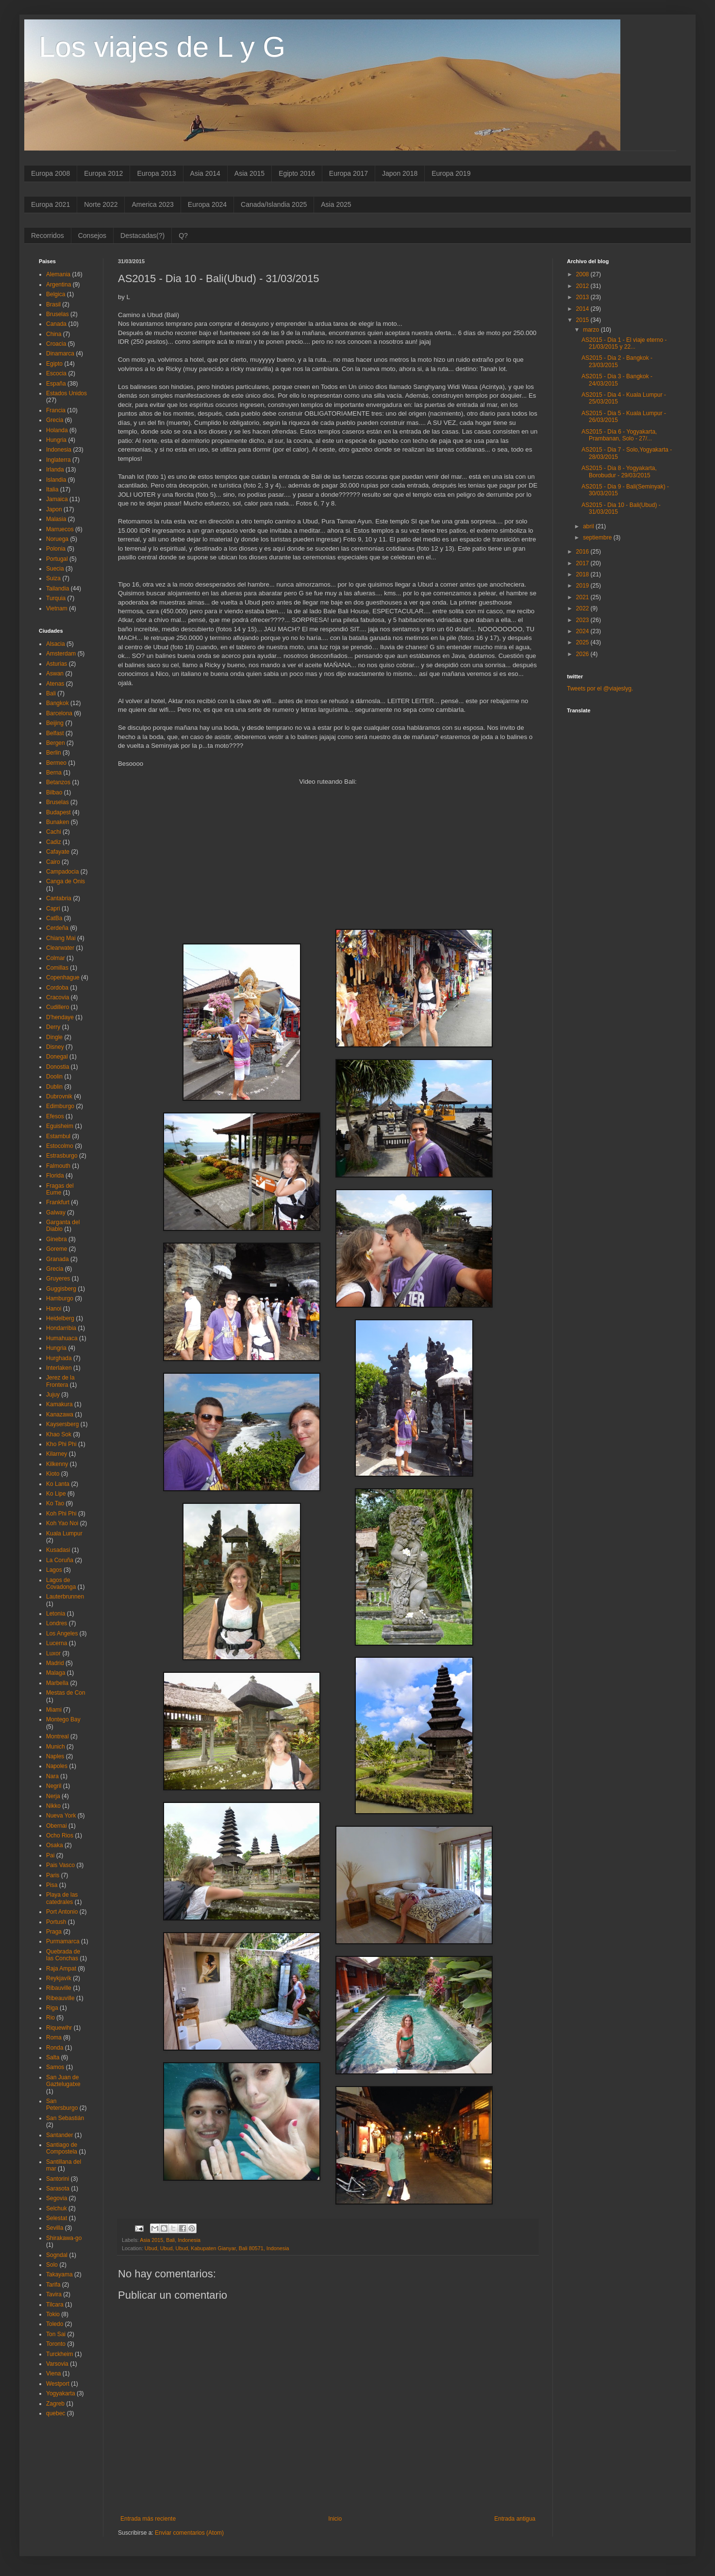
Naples (55, 1756)
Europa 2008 (50, 173)
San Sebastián (65, 2118)
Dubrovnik (59, 1096)
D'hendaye (60, 1017)
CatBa (54, 918)
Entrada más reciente (148, 2518)
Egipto (54, 363)
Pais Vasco (60, 1865)
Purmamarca (63, 1941)
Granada (57, 1259)
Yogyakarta (60, 2393)
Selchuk (56, 2208)
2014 (583, 308)
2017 (583, 563)
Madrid (55, 1663)
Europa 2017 (348, 173)
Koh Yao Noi (62, 1523)
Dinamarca (60, 353)
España (56, 383)
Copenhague (63, 977)
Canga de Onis (65, 881)
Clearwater (60, 947)
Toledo (54, 2324)
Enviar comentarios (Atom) (189, 2532)
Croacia (56, 343)
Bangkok (57, 703)
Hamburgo (59, 1298)
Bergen (55, 743)
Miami (54, 1709)
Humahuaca (62, 1338)
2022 (583, 608)
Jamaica (57, 499)
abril (589, 526)
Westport (57, 2383)
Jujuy (53, 1394)
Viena (53, 2373)
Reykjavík (58, 1978)
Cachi (53, 831)
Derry (53, 1027)
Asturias (56, 663)
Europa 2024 (207, 204)
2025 (583, 642)
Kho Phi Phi (61, 1444)
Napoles (56, 1766)
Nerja (53, 1796)
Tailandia (57, 588)
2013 (583, 297)
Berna (54, 772)
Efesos (55, 1116)
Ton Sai (56, 2334)
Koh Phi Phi (61, 1513)
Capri (53, 908)
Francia (56, 410)
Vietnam (56, 608)
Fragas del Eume (60, 1189)
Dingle (54, 1037)
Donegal (57, 1056)
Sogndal (56, 2255)
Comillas (57, 967)
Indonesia (189, 2240)
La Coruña (59, 1560)
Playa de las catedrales (62, 1898)
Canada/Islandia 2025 (274, 204)
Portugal (57, 559)
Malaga (55, 1672)
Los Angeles (62, 1633)
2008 (583, 274)
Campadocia (62, 871)
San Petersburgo (62, 2104)
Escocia (56, 373)
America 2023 (152, 204)
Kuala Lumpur (64, 1533)
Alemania (58, 274)
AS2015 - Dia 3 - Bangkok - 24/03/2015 (617, 380)
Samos (55, 2067)
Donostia (57, 1066)
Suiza (53, 578)
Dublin (54, 1086)
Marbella (57, 1683)
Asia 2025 (336, 204)
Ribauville (58, 1988)
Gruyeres (58, 1278)
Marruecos (60, 529)
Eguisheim (59, 1126)
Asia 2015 (249, 173)
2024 (583, 631)
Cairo (53, 862)
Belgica (55, 294)
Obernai (56, 1825)
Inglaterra (58, 459)
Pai (50, 1855)
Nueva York (61, 1815)
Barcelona (59, 713)
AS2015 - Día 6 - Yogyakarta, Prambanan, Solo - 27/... (619, 435)
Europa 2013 (156, 173)
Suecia (55, 568)
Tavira (54, 2294)
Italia (52, 489)
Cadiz (53, 842)
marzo (592, 329)
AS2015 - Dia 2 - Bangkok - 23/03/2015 (617, 361)
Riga (52, 2007)
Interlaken (59, 1367)
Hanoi (53, 1308)
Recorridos (47, 235)
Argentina (58, 284)
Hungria (56, 440)
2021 (583, 597)
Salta (52, 2057)
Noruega (57, 539)
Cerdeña (57, 928)
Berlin (53, 752)
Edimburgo (60, 1106)
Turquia (56, 598)
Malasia (56, 519)
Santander (59, 2135)
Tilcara (55, 2304)
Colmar (55, 958)
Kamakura (59, 1404)
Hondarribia (61, 1328)
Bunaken (57, 822)
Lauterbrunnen (65, 1596)
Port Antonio (62, 1911)
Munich (55, 1746)
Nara (52, 1776)
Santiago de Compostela (61, 2148)
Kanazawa (59, 1414)
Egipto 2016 (297, 173)
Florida (55, 1175)
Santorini (57, 2178)
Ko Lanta (57, 1484)
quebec (55, 2413)
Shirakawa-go (64, 2238)
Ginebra (56, 1239)
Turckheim (59, 2354)
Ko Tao (55, 1503)
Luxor (53, 1653)
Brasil (53, 304)
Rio (50, 2017)
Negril (53, 1786)
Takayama (59, 2274)
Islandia (56, 479)
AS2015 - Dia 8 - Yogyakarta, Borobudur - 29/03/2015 (619, 471)
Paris (52, 1875)
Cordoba (57, 987)
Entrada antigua (514, 2518)
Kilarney (56, 1453)
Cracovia (57, 997)
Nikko (53, 1805)
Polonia (56, 548)
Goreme (56, 1249)
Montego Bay (63, 1719)
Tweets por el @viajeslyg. (600, 688)
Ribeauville (60, 1998)
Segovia (56, 2198)
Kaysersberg (62, 1424)
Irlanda (55, 469)
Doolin (54, 1076)
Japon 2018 (399, 173)
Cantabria (58, 898)
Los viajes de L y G (162, 47)
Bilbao (54, 792)
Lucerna (56, 1643)
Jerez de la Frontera (60, 1381)
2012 (583, 286)
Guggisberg (61, 1288)
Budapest (58, 812)
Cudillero (57, 1007)
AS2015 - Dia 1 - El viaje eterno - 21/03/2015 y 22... (624, 343)
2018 (583, 574)
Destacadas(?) (142, 235)
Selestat (56, 2218)
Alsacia (55, 643)
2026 (583, 654)
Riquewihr (59, 2027)
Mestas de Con (65, 1692)
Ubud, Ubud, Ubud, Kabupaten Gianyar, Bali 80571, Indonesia (217, 2248)
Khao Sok (58, 1434)
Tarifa (53, 2284)
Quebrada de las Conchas (63, 1955)
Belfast (55, 733)
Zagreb (55, 2403)
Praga (54, 1931)
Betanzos (58, 782)
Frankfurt (57, 1202)
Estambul (58, 1136)
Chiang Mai (61, 938)
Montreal (57, 1736)
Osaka (54, 1845)
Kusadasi (58, 1550)
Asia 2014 (205, 173)
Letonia (55, 1613)
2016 (583, 551)
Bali (170, 2240)
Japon (54, 509)
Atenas (55, 683)
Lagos (54, 1569)
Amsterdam (61, 653)
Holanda (57, 430)
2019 (583, 585)
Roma (54, 2037)
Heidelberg (60, 1318)
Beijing (55, 723)
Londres (56, 1623)
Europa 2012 (103, 173)
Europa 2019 (451, 173)
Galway (56, 1212)
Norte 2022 (100, 204)
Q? (183, 235)
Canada (56, 323)
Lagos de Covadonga (61, 1583)
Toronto (56, 2343)
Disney (55, 1047)
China (53, 334)
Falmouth (58, 1165)
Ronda (54, 2047)
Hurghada (59, 1358)
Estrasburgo (62, 1155)
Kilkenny (57, 1464)
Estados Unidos (66, 393)
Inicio (335, 2518)
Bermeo (56, 762)
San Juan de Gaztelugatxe (63, 2081)
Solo (52, 2264)
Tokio (53, 2314)
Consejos (92, 235)
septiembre (598, 537)
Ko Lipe (56, 1493)
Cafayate (57, 851)
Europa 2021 (50, 204)
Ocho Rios (59, 1835)
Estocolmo (59, 1146)
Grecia (54, 420)
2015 (583, 320)
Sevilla (54, 2227)
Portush (56, 1922)
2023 (583, 620)
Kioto (52, 1473)
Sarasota (57, 2188)
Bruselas (57, 314)
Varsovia (57, 2363)
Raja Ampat (61, 1968)
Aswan (55, 673)
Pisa (51, 1885)
